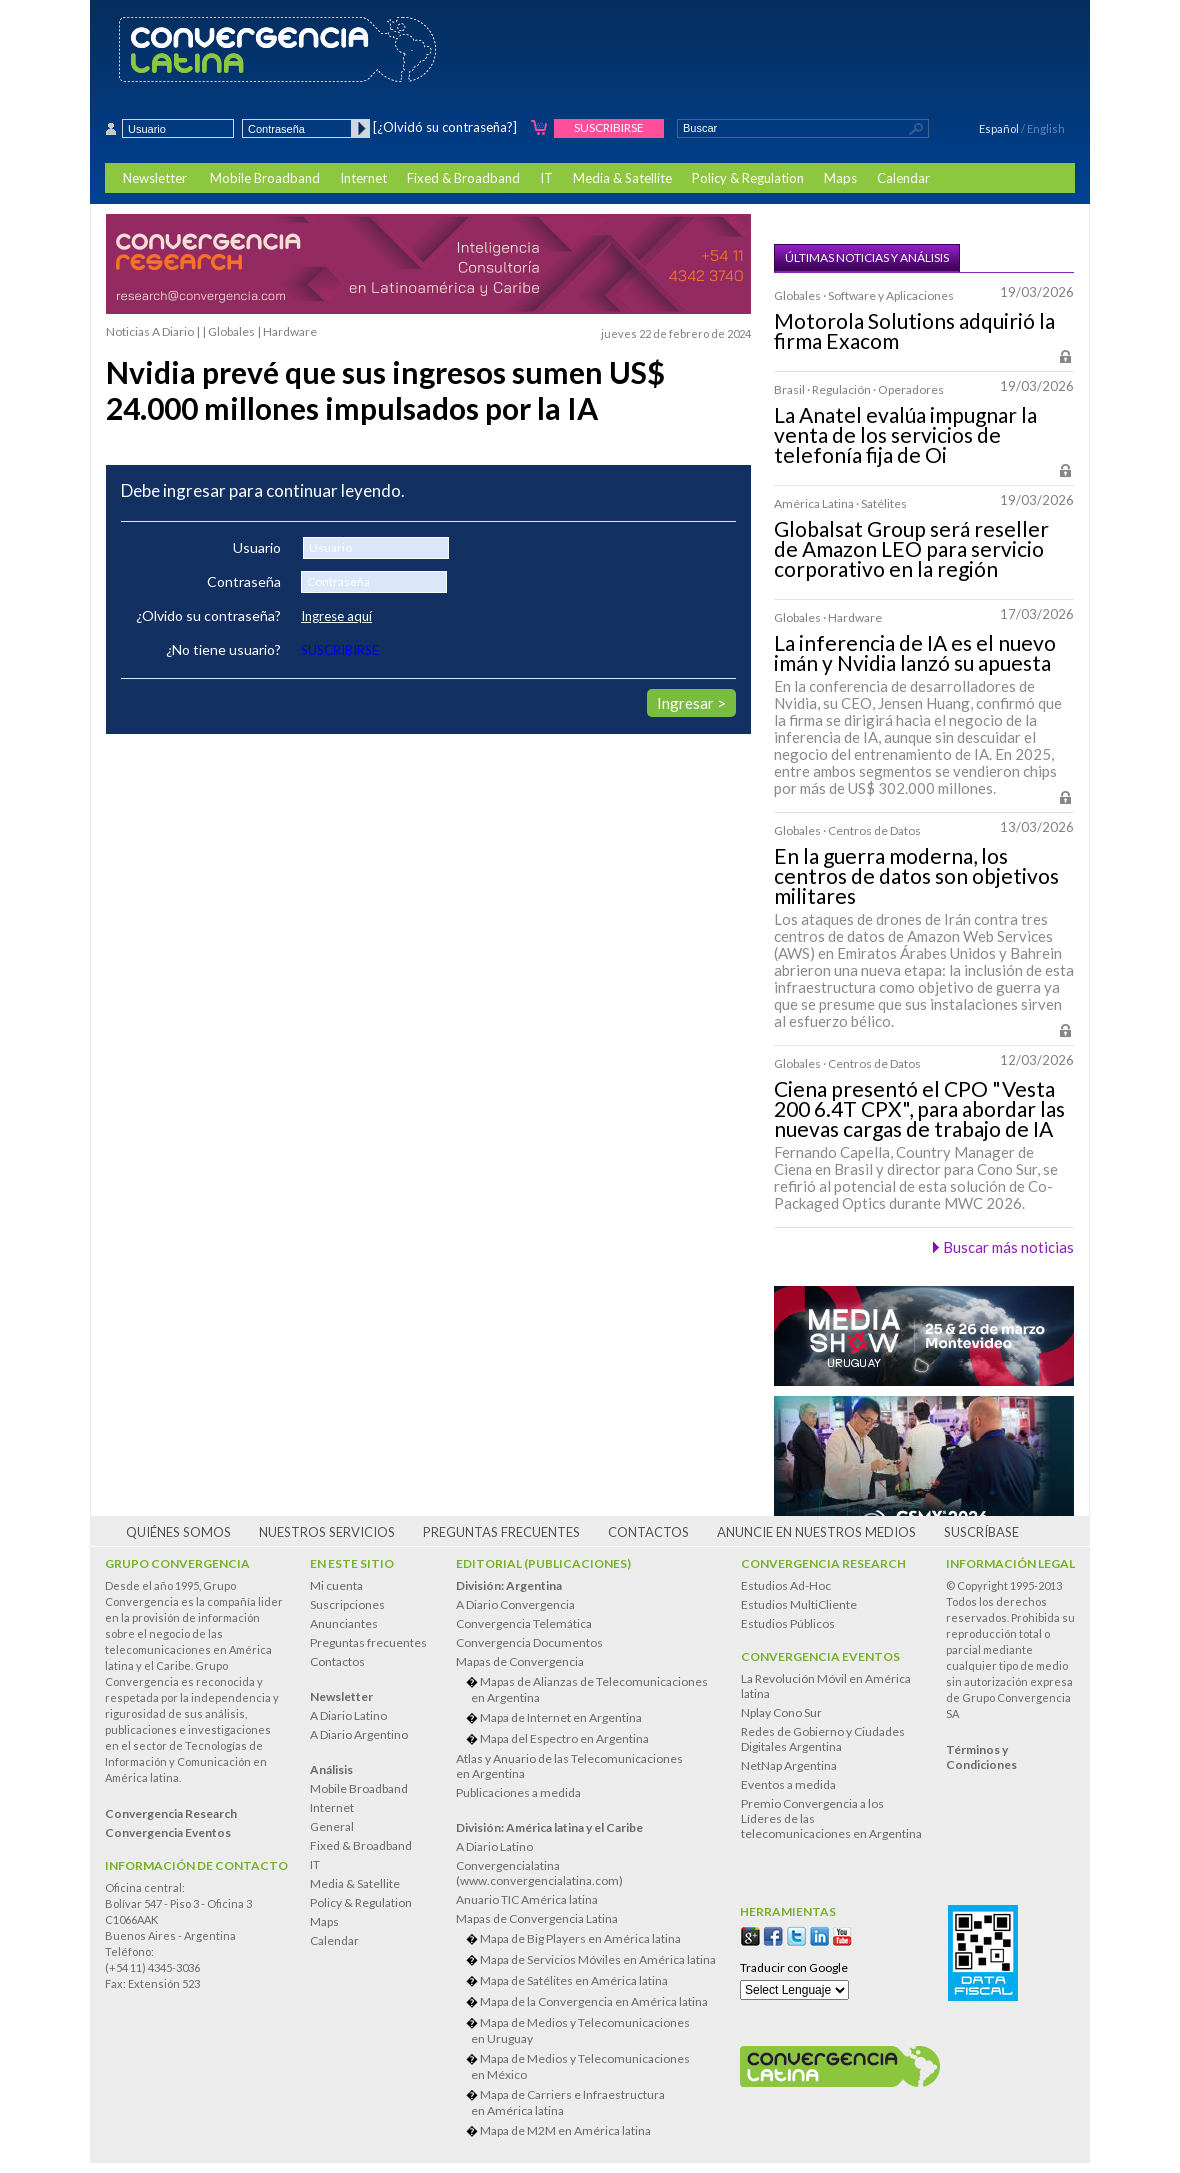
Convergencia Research (823, 1563)
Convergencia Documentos (529, 1642)
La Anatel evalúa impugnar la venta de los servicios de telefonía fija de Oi (905, 435)
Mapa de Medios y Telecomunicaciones (593, 2030)
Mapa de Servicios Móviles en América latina (598, 1959)
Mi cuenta (336, 1585)
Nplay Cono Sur (781, 1712)
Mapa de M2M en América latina (565, 2130)
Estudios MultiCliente (799, 1604)
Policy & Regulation (748, 178)
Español (999, 128)
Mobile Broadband (265, 178)
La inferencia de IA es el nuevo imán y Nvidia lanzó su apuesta (915, 653)
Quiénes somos (178, 1532)
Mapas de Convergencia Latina (537, 1918)
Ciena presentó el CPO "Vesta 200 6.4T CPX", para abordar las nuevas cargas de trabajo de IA (919, 1109)
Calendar (903, 178)
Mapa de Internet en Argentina (561, 1717)
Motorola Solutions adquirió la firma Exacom (914, 331)
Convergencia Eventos (820, 1656)
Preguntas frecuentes (501, 1532)
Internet (363, 178)
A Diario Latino (348, 1715)
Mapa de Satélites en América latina (574, 1980)
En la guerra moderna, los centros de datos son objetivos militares (916, 876)
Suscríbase (981, 1532)
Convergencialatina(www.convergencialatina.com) (539, 1873)
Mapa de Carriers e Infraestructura (593, 2102)
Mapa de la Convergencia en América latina (594, 2001)
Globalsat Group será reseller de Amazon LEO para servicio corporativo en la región (911, 549)
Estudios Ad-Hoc (786, 1585)
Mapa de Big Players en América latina (580, 1938)
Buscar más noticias (1008, 1247)
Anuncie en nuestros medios (816, 1532)
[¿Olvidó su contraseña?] (445, 127)
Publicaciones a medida (518, 1792)
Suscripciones (347, 1604)
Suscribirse (609, 127)
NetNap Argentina (789, 1765)
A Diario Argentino (359, 1734)
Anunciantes (344, 1623)
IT (546, 178)
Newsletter (155, 178)
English (1046, 128)
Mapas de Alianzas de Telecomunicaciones (593, 1689)
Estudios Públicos (788, 1623)
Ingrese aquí (336, 616)
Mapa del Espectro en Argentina (564, 1738)
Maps (840, 178)
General (332, 1826)
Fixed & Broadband (463, 178)
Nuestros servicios (327, 1532)
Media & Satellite (622, 178)
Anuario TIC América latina (527, 1899)
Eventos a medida (788, 1784)
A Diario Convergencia (515, 1604)
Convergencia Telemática (524, 1623)
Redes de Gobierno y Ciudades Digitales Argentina (823, 1739)
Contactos (648, 1532)
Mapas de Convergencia (520, 1661)
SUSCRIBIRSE (340, 650)
